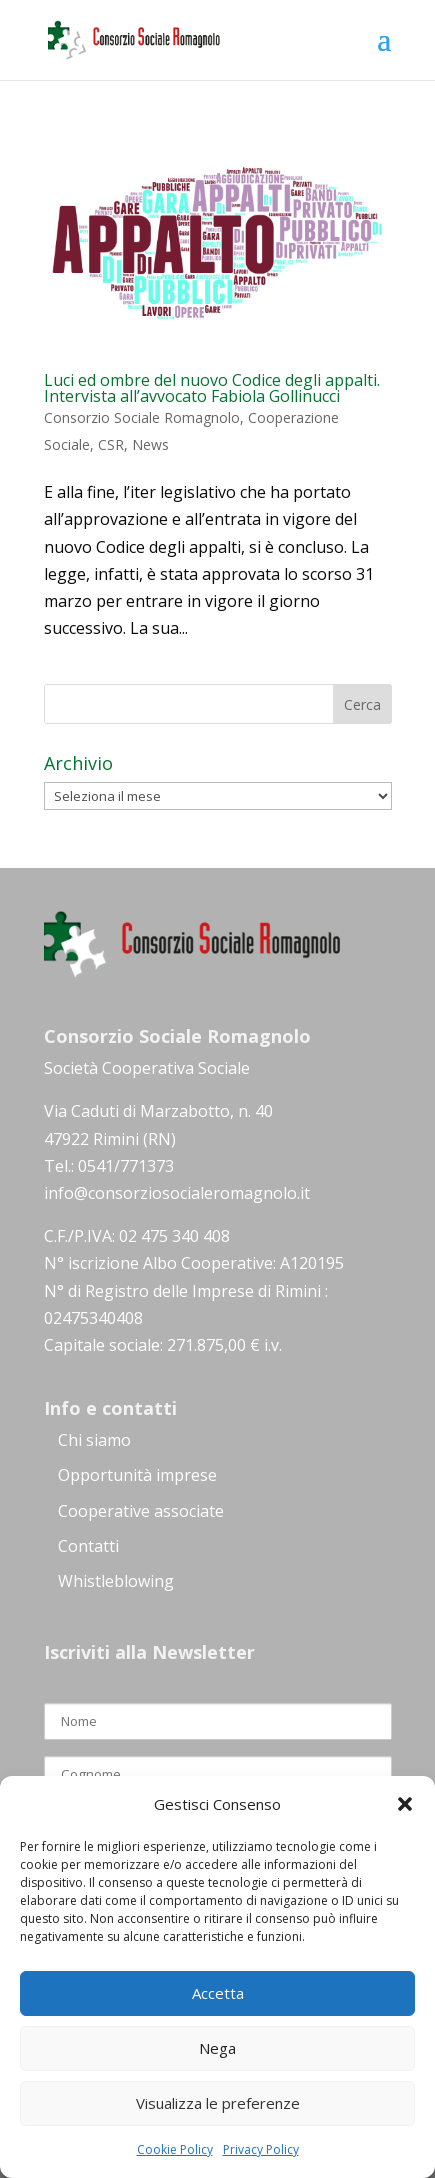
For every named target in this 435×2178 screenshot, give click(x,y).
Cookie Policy (175, 2149)
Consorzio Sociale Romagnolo (142, 417)
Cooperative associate (141, 1511)
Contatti (88, 1546)
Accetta (218, 1993)
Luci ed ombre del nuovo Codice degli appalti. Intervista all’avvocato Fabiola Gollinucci (212, 388)
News (150, 444)
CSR (111, 444)
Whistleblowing (116, 1581)
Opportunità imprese (137, 1475)
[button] (405, 1804)
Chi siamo (94, 1440)
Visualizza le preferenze (218, 2103)
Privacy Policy (261, 2149)
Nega (217, 2048)
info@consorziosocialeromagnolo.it (177, 1193)
